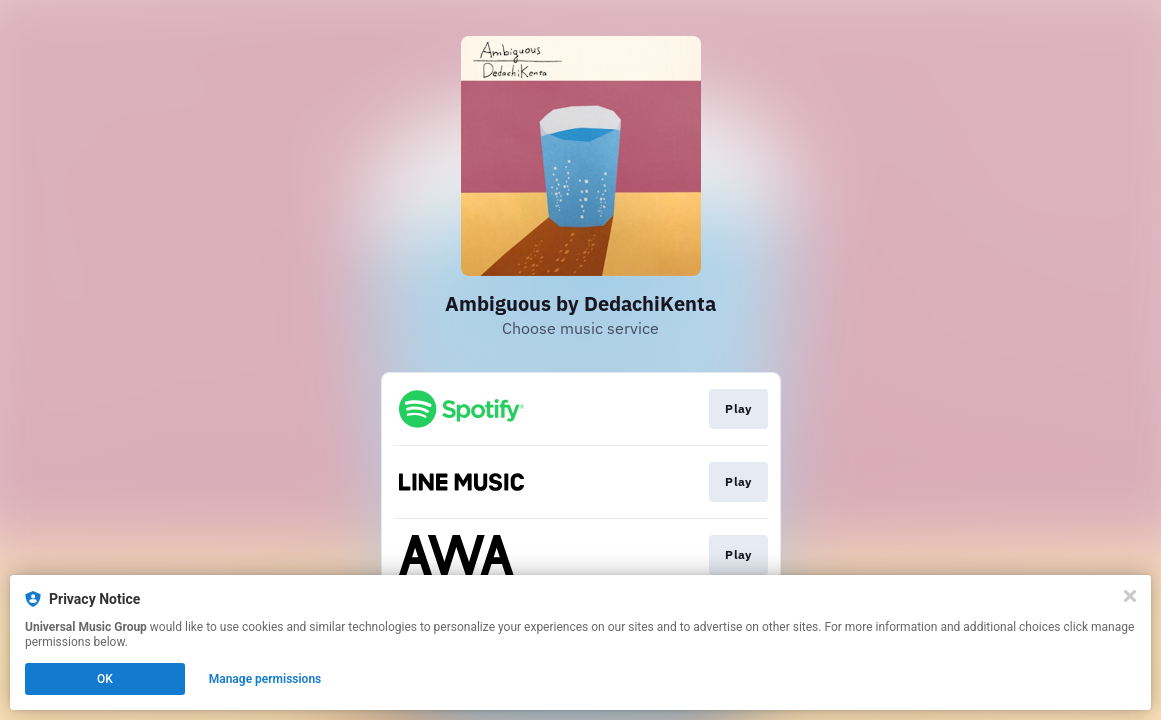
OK (105, 679)
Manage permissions (265, 679)
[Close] (1130, 596)
